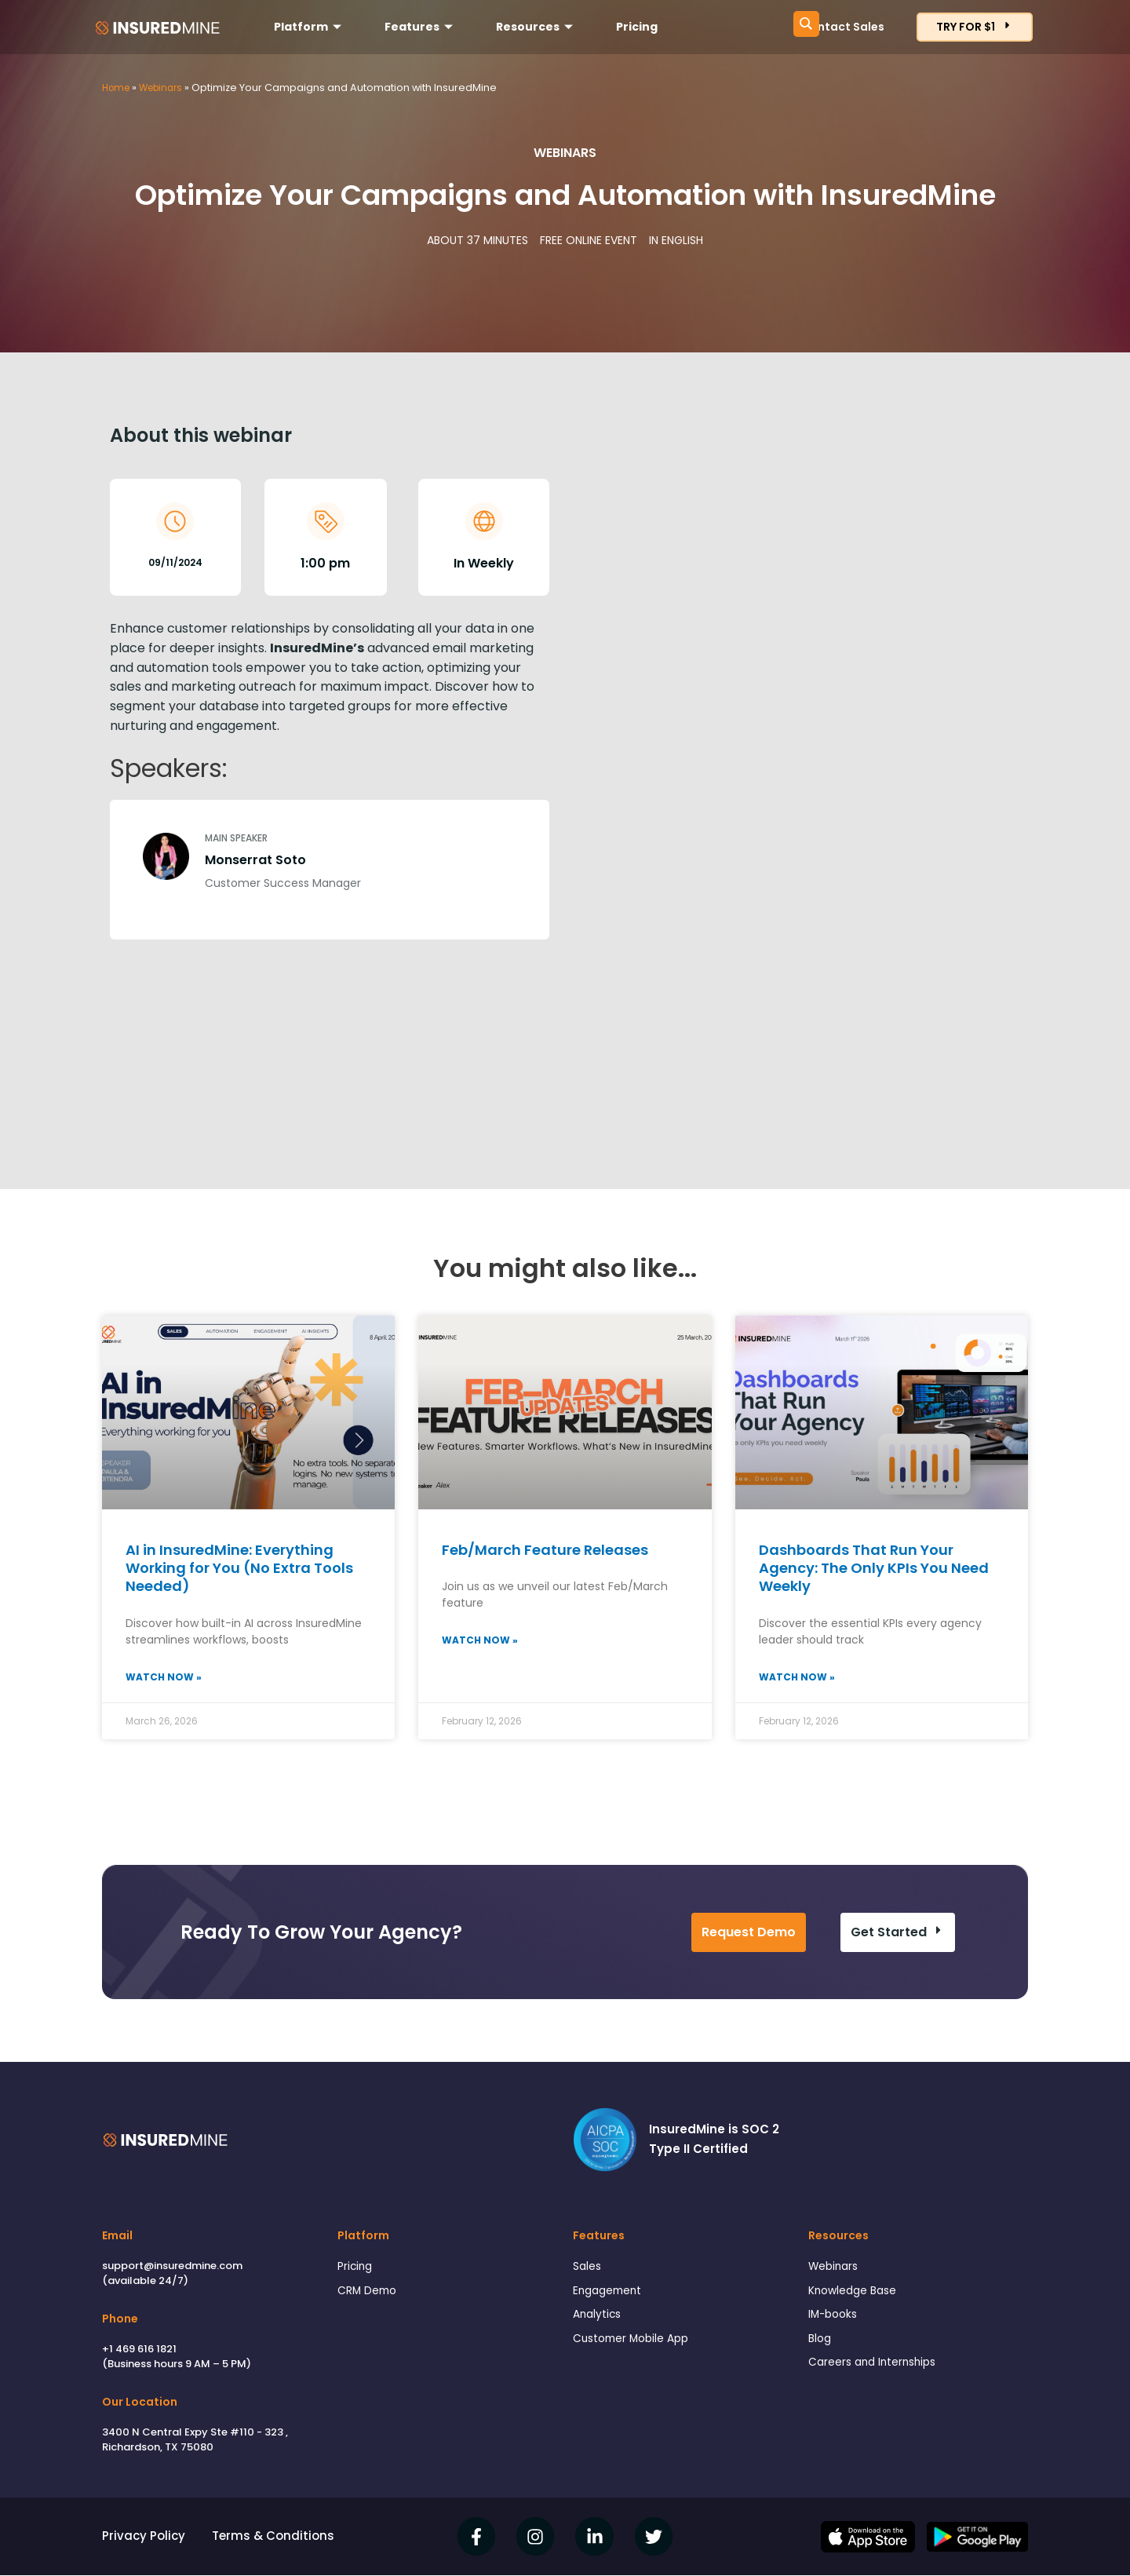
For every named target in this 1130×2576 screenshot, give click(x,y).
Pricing (637, 27)
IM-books (835, 2319)
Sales (588, 2268)
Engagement (611, 2294)
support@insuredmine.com (172, 2266)
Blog (820, 2345)
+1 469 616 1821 (139, 2349)
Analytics (599, 2319)
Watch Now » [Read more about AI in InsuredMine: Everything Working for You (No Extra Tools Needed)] (164, 1677)
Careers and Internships (878, 2371)
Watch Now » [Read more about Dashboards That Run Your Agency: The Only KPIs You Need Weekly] (797, 1677)
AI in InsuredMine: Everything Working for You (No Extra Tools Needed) (239, 1568)
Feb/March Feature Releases (545, 1550)
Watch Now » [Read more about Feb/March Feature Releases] (480, 1640)
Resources (536, 27)
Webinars (167, 87)
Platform (309, 27)
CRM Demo (369, 2294)
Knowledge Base (857, 2294)
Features (421, 27)
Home (117, 87)
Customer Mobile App (636, 2345)
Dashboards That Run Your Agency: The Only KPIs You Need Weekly (874, 1568)
